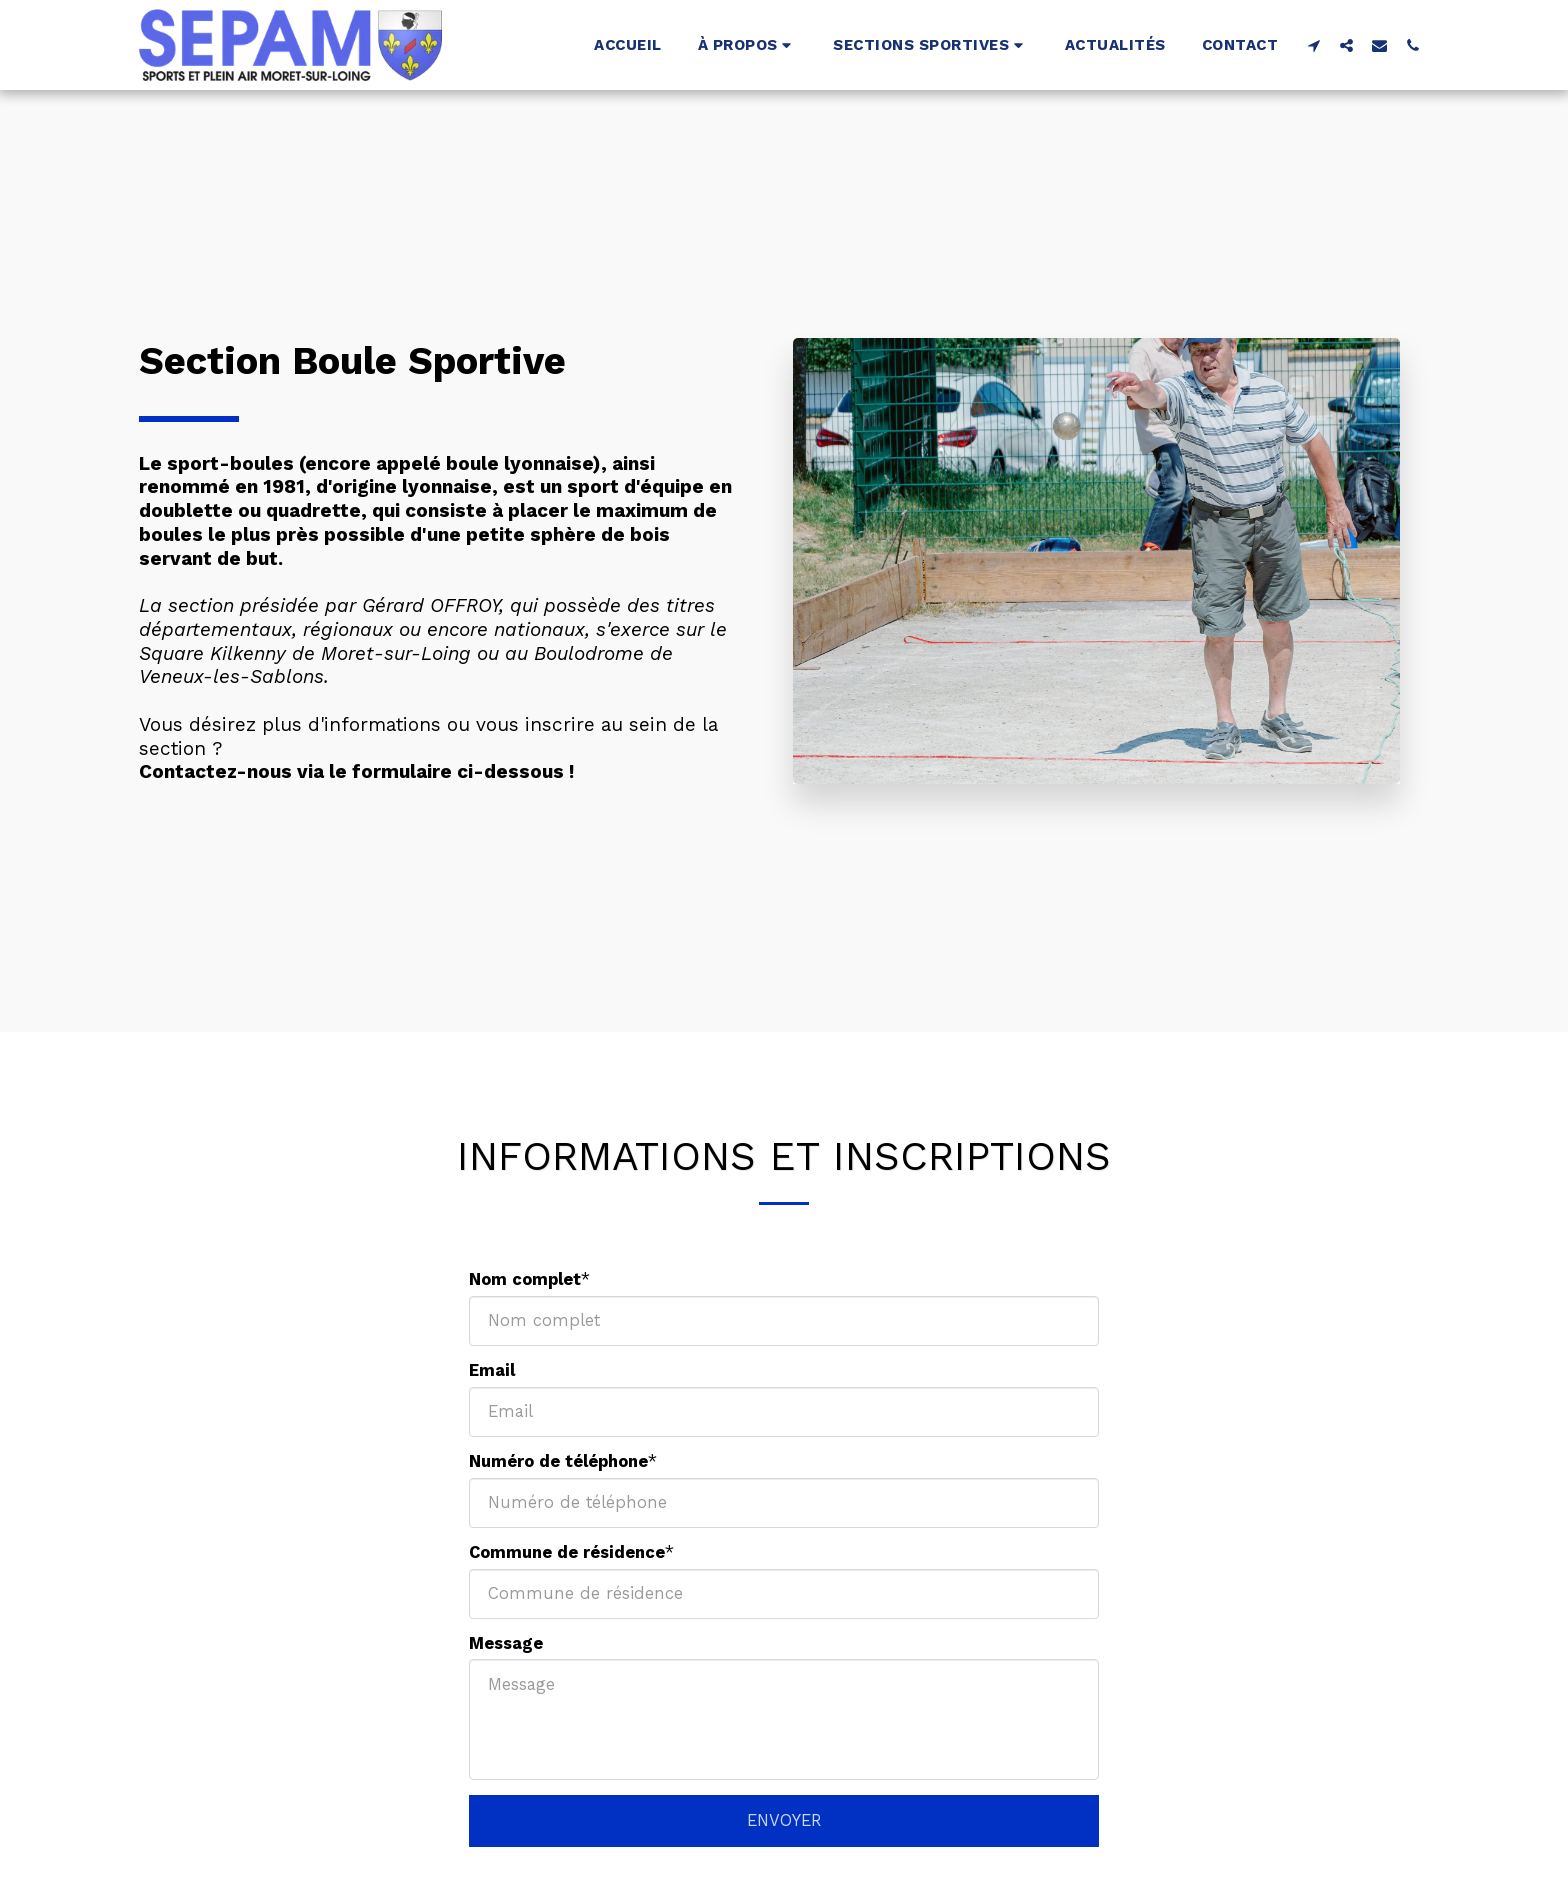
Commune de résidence (567, 1552)
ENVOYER (784, 1820)
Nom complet (525, 1279)
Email (492, 1370)
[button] (748, 45)
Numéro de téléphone (558, 1461)
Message (506, 1643)
